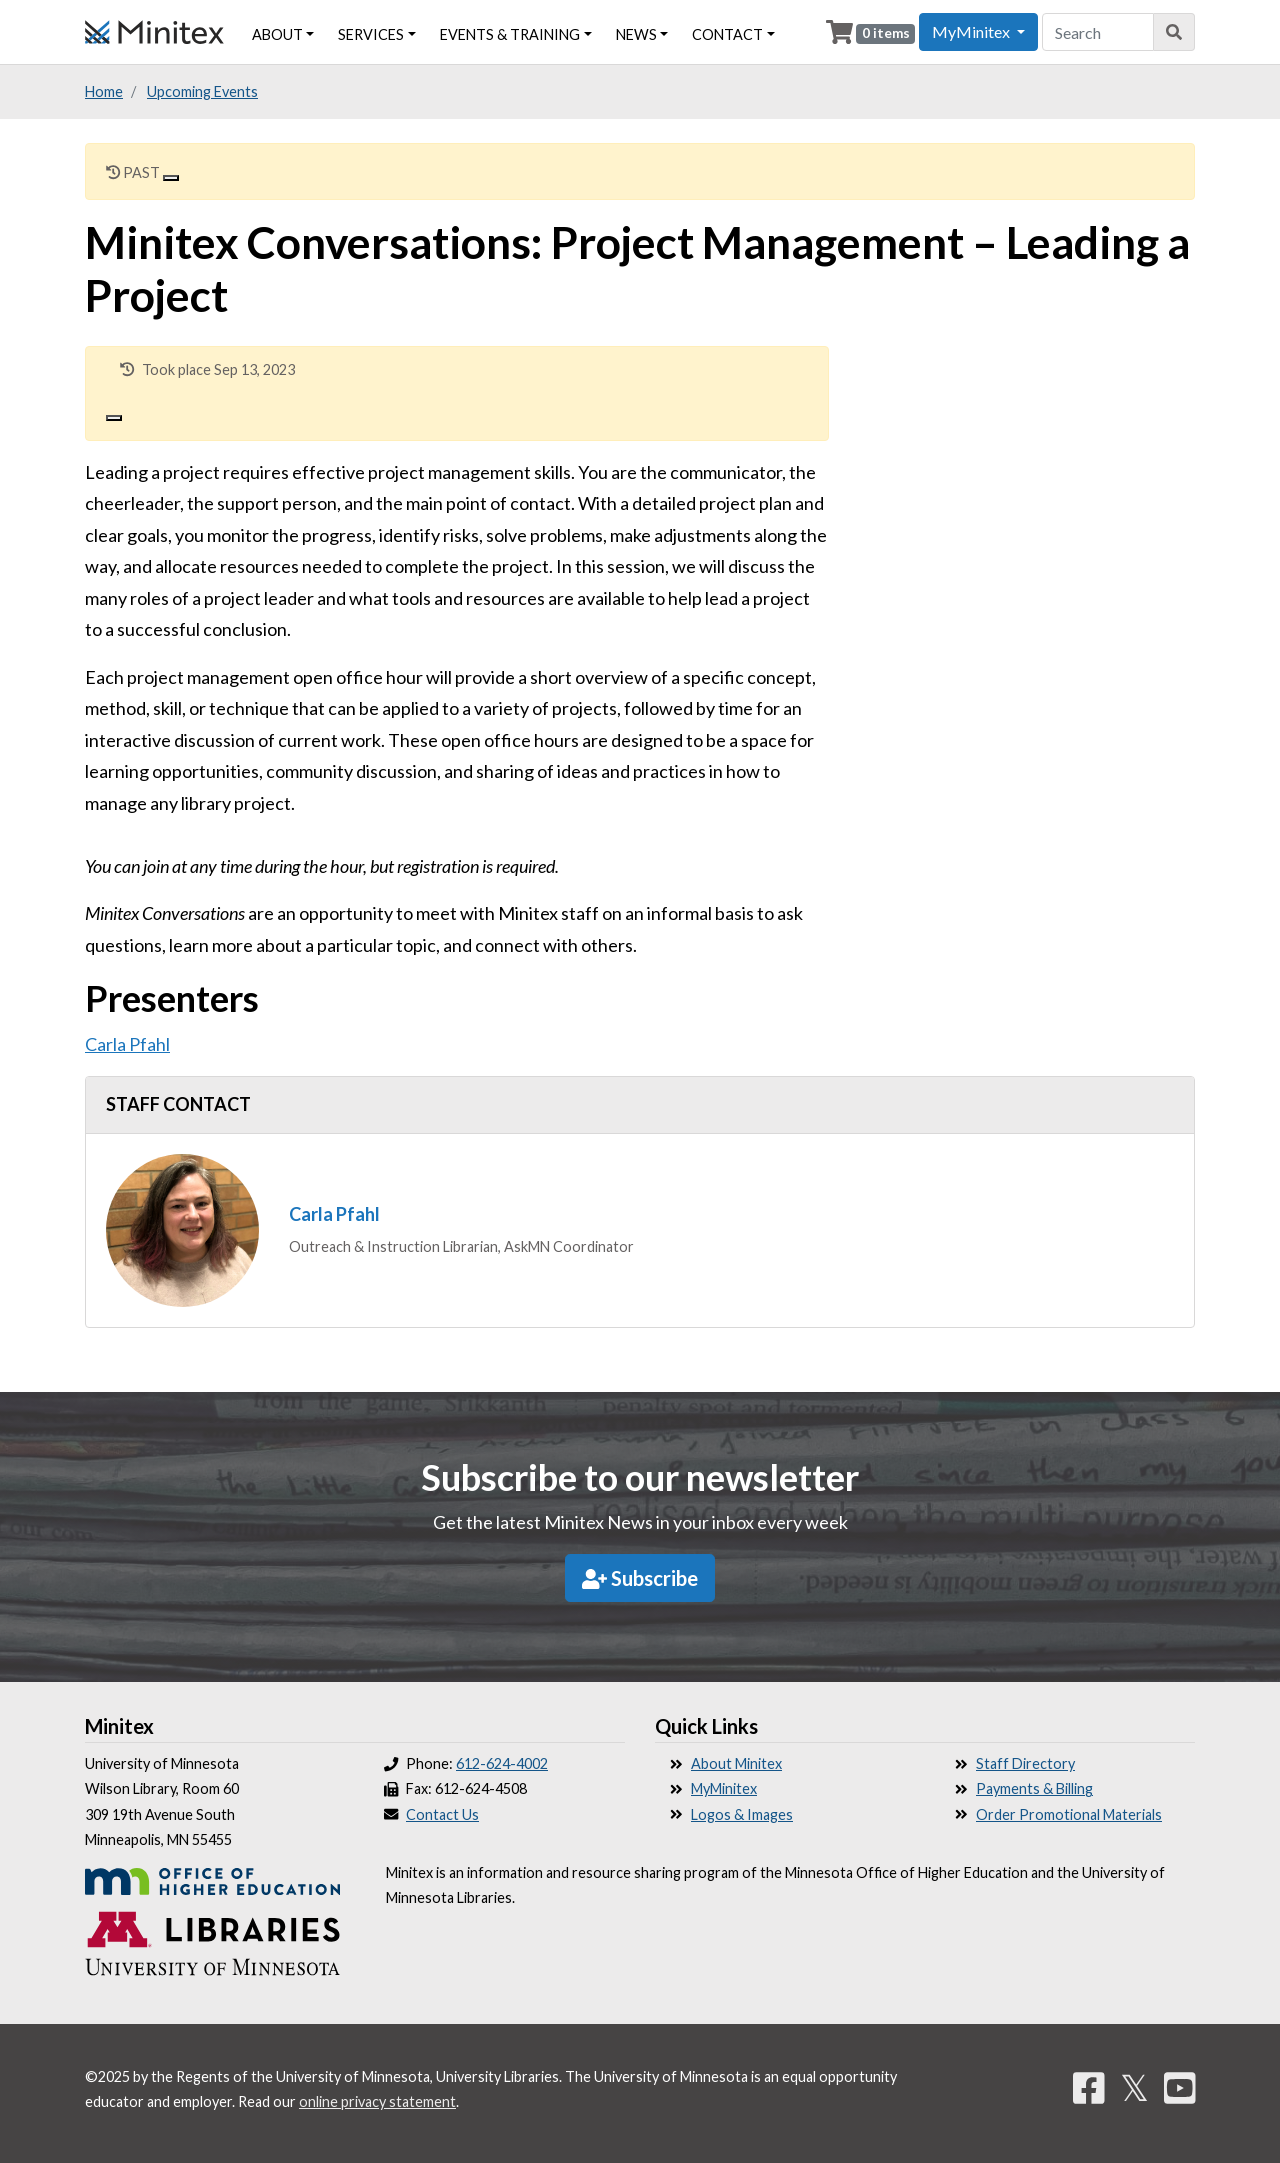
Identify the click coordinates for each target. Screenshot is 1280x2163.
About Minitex (736, 1763)
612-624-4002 (502, 1763)
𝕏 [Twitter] (1134, 2087)
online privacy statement (377, 2101)
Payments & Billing (1034, 1788)
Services (371, 34)
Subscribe (640, 1578)
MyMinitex (724, 1788)
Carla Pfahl (127, 1044)
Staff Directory (1025, 1763)
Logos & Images (742, 1814)
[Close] (171, 178)
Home (104, 91)
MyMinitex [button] (972, 31)
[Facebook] (1089, 2087)
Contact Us (442, 1814)
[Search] (1174, 32)
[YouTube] (1180, 2087)
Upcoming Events (202, 91)
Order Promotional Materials (1069, 1814)
